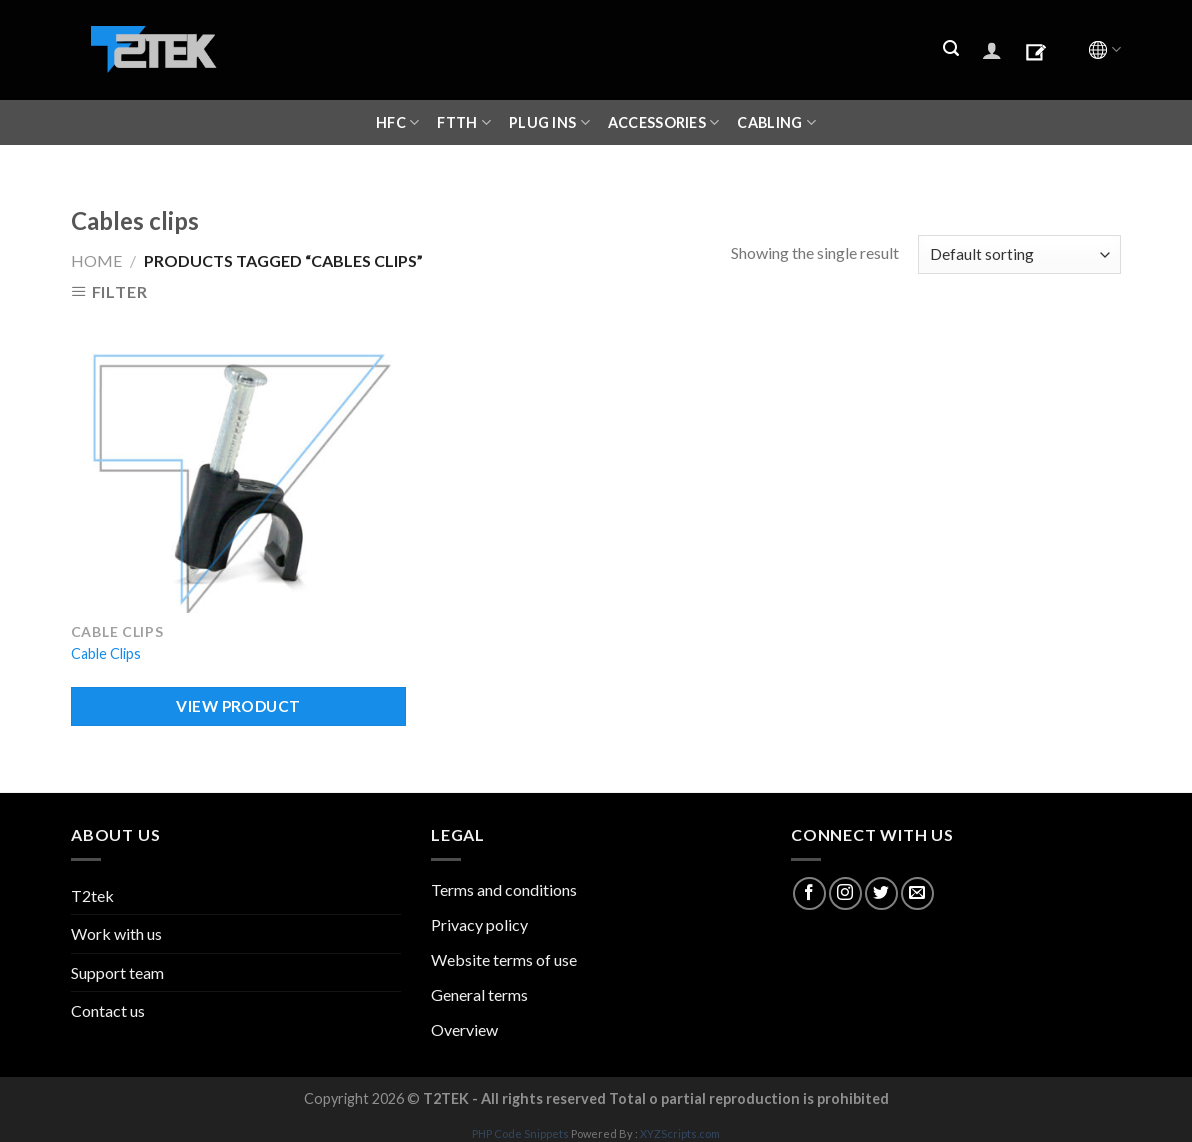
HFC (397, 122)
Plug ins (549, 122)
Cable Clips (106, 653)
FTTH (464, 122)
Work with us (116, 933)
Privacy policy (479, 924)
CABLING (776, 122)
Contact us (108, 1010)
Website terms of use (504, 959)
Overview (464, 1029)
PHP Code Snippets (520, 1133)
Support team (117, 972)
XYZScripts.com (680, 1133)
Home (96, 260)
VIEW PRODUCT (238, 706)
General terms (479, 994)
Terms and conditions (504, 889)
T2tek (92, 895)
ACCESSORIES (664, 122)
